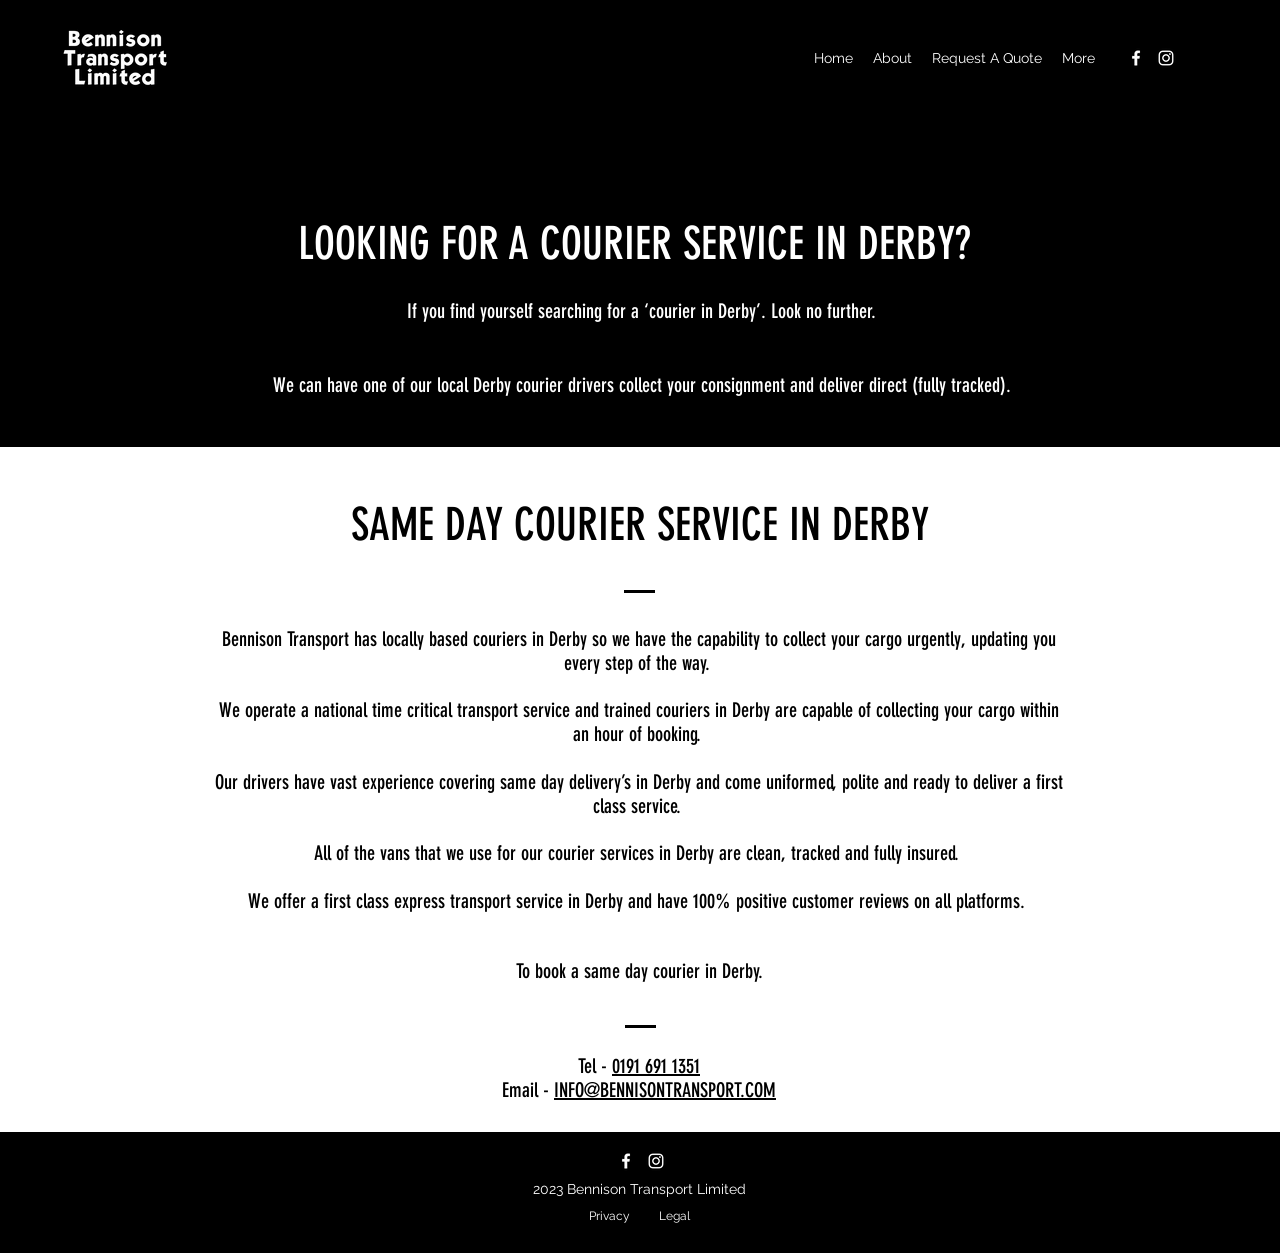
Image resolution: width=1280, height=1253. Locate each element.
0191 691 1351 (656, 1066)
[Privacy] (609, 1216)
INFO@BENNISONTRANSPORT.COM (665, 1090)
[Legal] (674, 1216)
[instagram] (1166, 58)
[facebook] (1136, 58)
